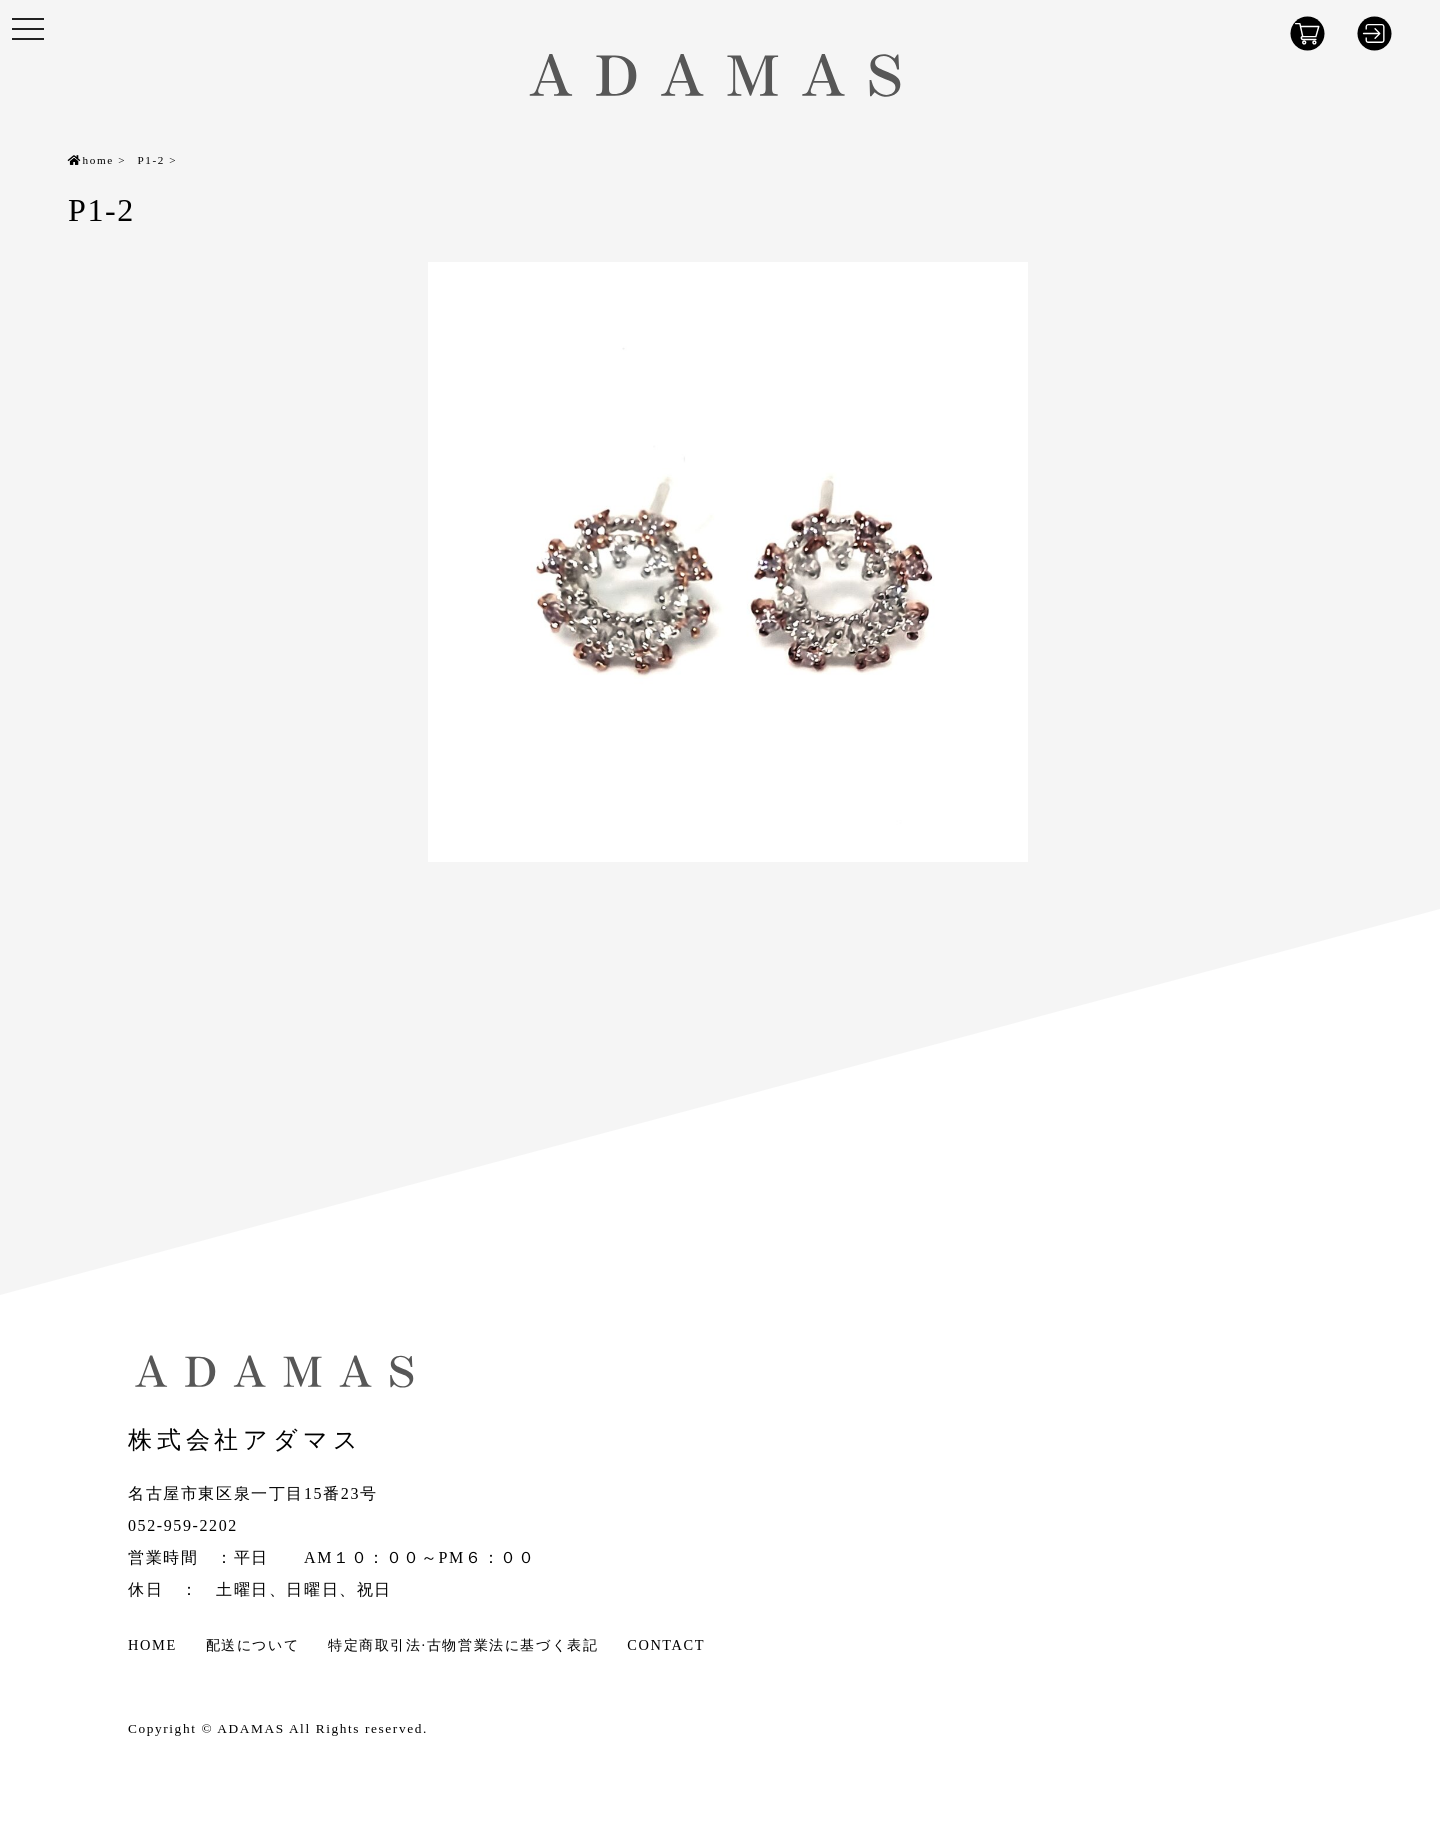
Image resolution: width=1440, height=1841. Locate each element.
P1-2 (151, 160)
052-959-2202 (183, 1525)
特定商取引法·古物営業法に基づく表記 (463, 1645)
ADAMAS (250, 1728)
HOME (152, 1645)
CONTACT (666, 1645)
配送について (253, 1645)
